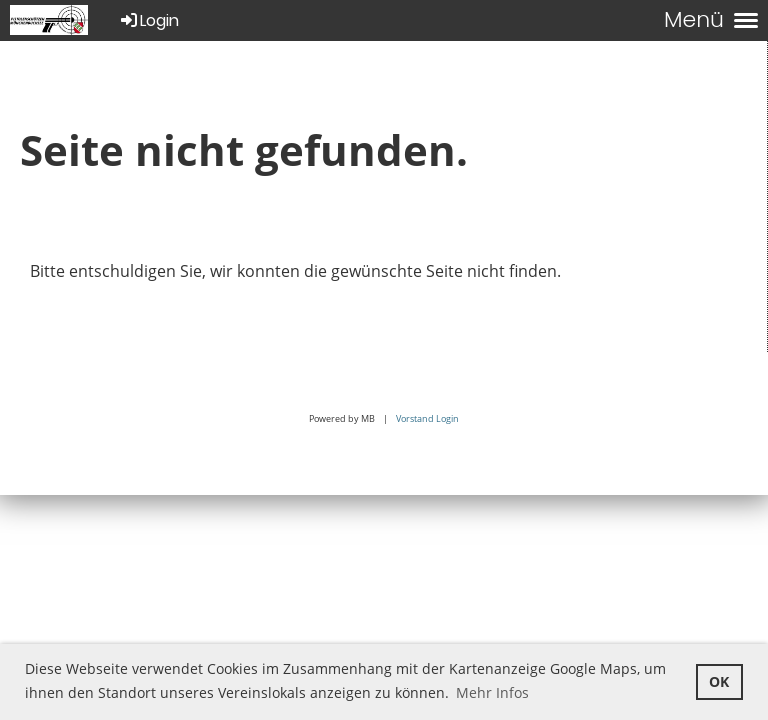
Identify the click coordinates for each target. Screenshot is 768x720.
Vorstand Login (427, 418)
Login (148, 20)
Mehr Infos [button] (492, 692)
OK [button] (719, 681)
